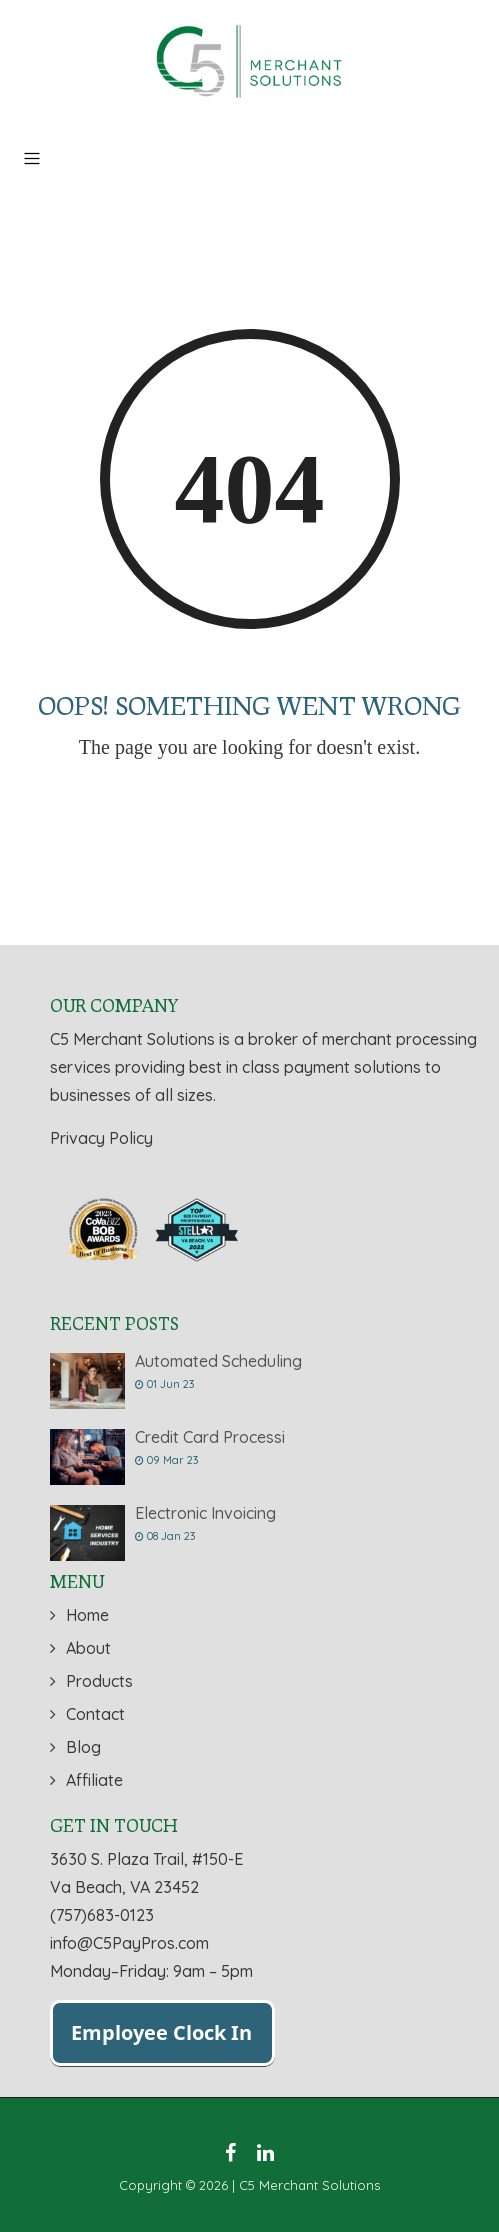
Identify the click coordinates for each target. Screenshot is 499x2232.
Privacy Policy (101, 1138)
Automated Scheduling (218, 1361)
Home (87, 1615)
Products (99, 1681)
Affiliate (94, 1780)
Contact (95, 1714)
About (88, 1648)
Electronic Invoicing (205, 1513)
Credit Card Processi (210, 1437)
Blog (83, 1747)
